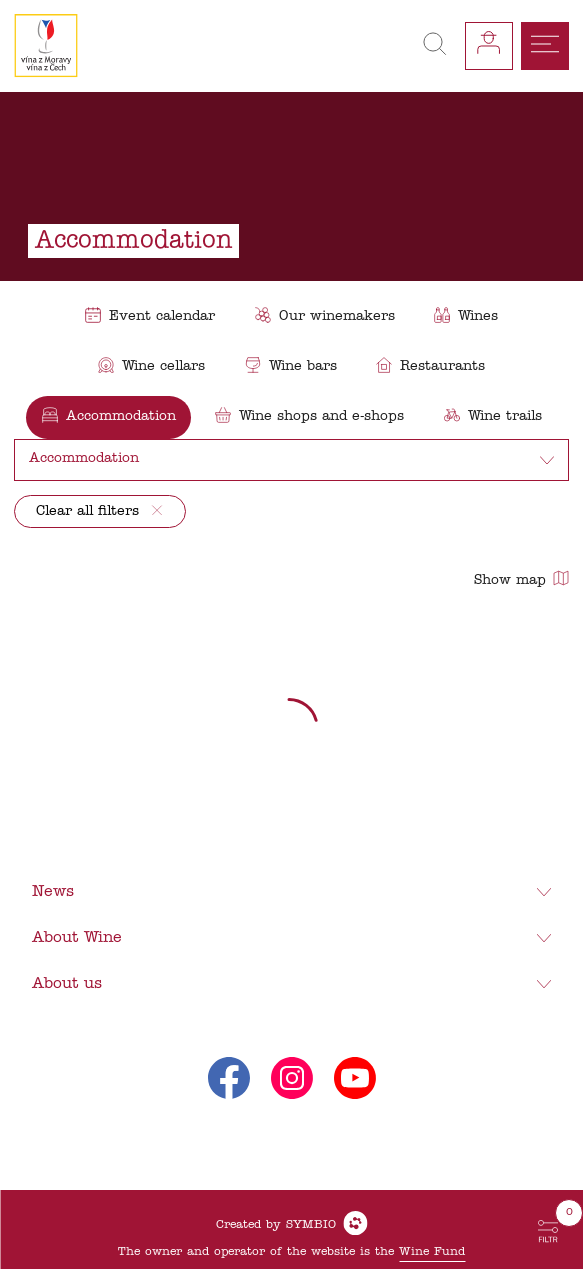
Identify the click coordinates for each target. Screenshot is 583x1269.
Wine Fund (432, 1252)
